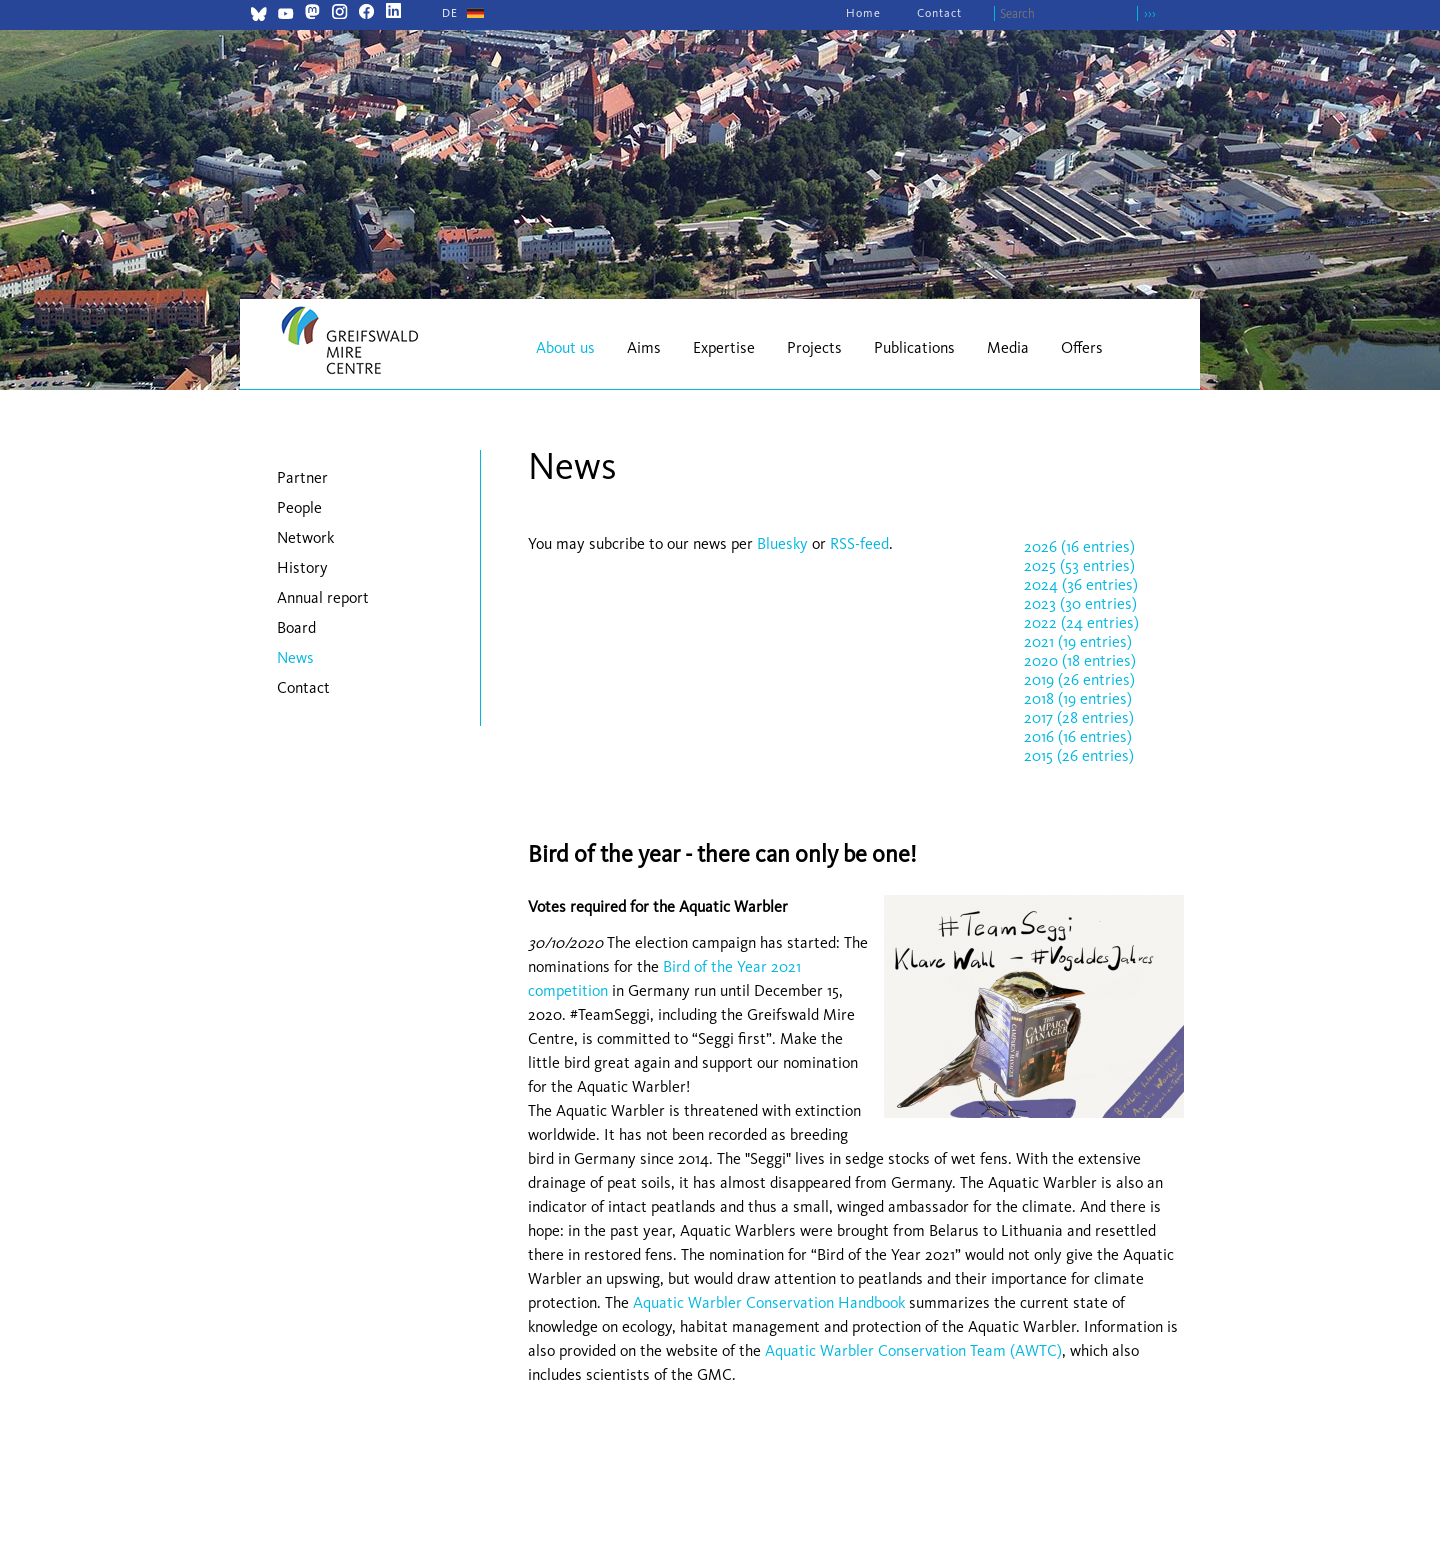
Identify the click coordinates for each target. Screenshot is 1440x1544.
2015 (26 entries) (1079, 755)
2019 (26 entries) (1079, 679)
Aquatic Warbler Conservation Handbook (769, 1302)
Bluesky (784, 543)
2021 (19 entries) (1078, 641)
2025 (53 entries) (1079, 565)
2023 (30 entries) (1080, 603)
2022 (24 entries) (1081, 622)
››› (1150, 13)
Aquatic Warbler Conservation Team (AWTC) (913, 1350)
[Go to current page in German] (450, 13)
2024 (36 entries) (1081, 584)
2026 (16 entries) (1079, 546)
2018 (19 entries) (1078, 698)
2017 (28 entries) (1079, 717)
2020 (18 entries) (1080, 660)
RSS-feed (859, 543)
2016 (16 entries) (1078, 736)
